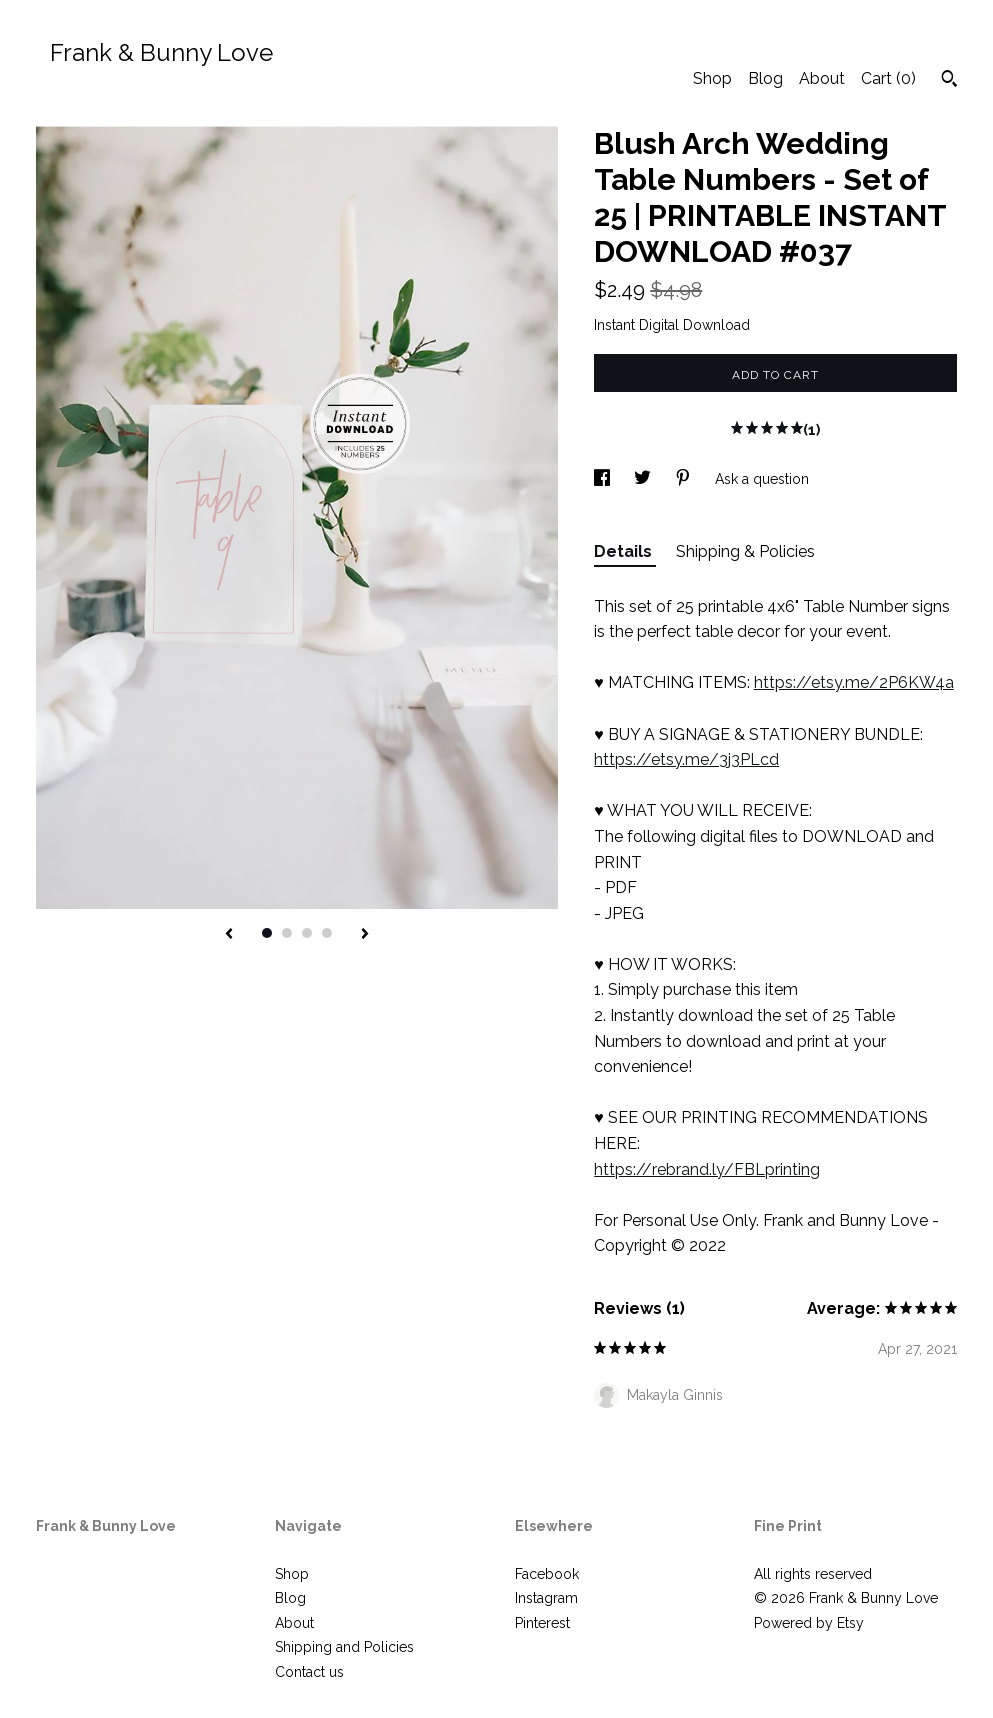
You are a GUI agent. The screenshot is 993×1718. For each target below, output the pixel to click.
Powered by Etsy (809, 1623)
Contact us (309, 1672)
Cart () (888, 78)
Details (625, 551)
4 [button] (327, 933)
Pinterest (542, 1623)
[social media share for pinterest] (685, 479)
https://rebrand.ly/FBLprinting (707, 1169)
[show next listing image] (365, 935)
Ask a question (762, 479)
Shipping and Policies (344, 1647)
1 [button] (267, 933)
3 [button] (307, 933)
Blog (765, 78)
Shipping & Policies (745, 551)
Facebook (547, 1574)
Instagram (546, 1598)
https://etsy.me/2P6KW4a (854, 682)
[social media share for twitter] (644, 479)
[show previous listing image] (229, 935)
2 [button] (287, 933)
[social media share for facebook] (604, 479)
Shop (712, 78)
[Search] (949, 81)
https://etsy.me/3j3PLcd (686, 759)
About (822, 78)
